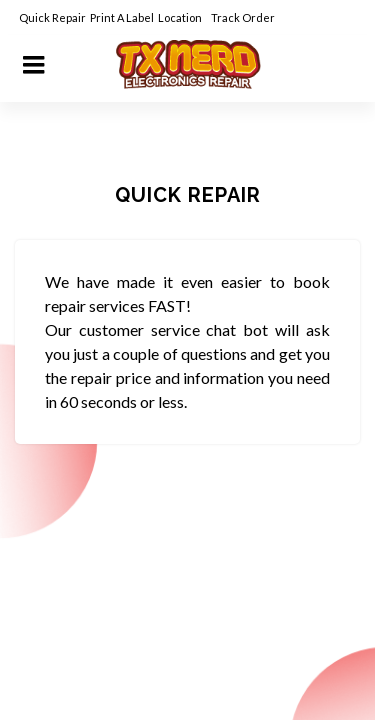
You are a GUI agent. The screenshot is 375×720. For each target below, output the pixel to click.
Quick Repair (52, 17)
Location (181, 17)
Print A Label (122, 17)
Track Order (244, 17)
